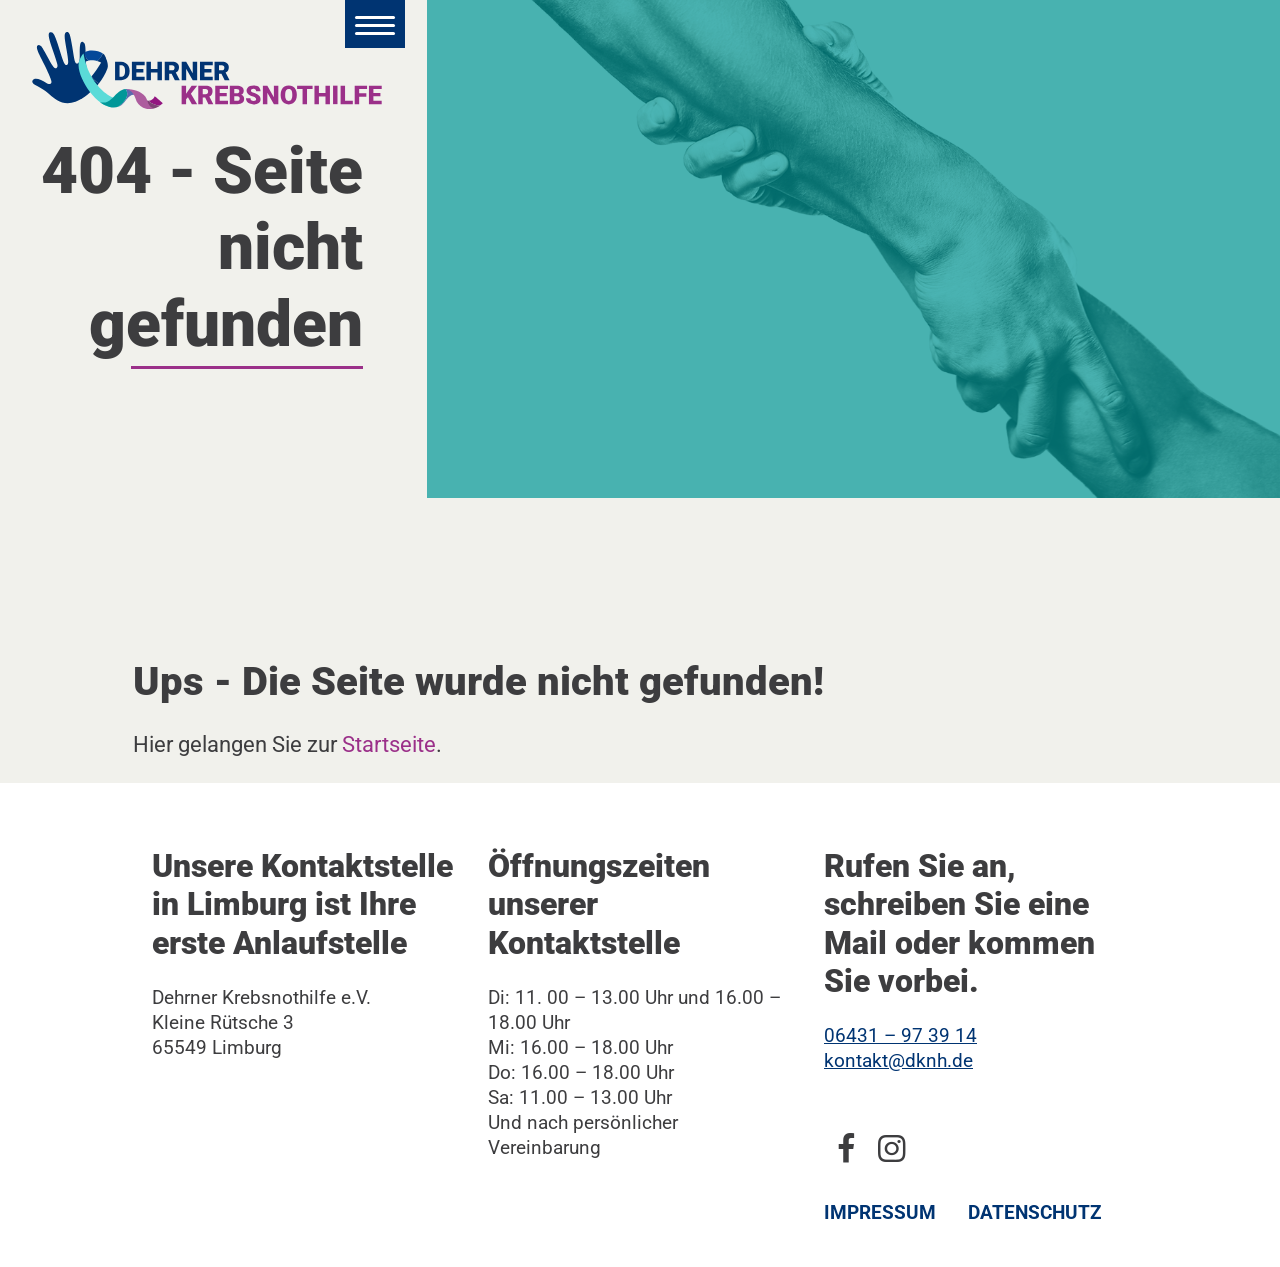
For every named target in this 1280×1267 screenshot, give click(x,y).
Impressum (880, 1212)
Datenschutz (1035, 1212)
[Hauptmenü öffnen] (375, 24)
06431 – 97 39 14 (900, 1035)
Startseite (389, 744)
